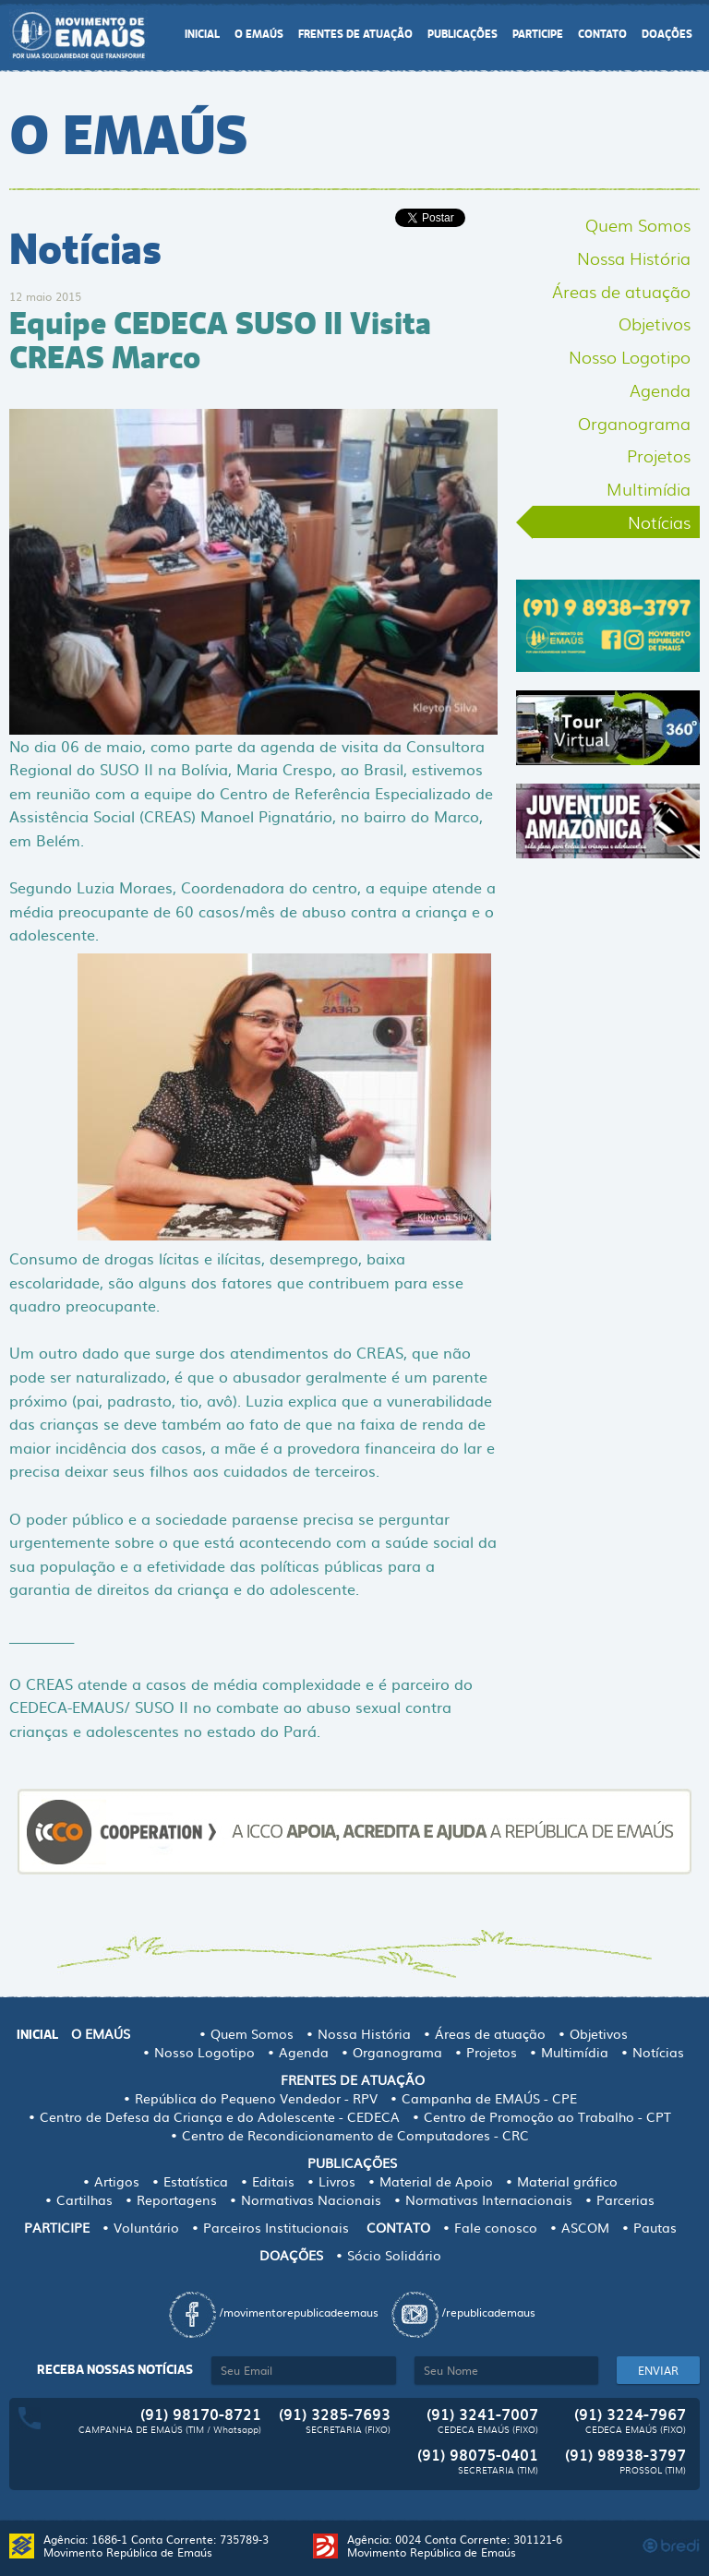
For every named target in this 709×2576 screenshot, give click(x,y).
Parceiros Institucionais (276, 2227)
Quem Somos (638, 224)
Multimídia (649, 488)
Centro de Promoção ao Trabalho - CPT (547, 2116)
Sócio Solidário (394, 2255)
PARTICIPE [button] (537, 35)
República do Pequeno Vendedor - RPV (256, 2098)
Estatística (195, 2181)
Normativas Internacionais (488, 2199)
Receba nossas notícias (115, 2370)
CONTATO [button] (602, 35)
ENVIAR (658, 2370)
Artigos (116, 2181)
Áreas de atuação (621, 291)
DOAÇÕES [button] (667, 35)
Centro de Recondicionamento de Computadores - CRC (355, 2135)
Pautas (655, 2227)
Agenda (660, 389)
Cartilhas (84, 2199)
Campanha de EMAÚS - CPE (489, 2098)
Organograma (634, 423)
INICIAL (202, 35)
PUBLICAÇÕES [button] (462, 35)
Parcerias (625, 2199)
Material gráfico (567, 2181)
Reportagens (177, 2199)
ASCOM (585, 2227)
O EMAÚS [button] (258, 35)
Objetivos (655, 323)
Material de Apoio (436, 2181)
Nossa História (634, 258)
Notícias (659, 521)
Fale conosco (495, 2227)
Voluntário (146, 2227)
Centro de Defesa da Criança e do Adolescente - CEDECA (220, 2116)
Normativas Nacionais (311, 2199)
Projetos (659, 455)
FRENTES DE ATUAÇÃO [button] (355, 35)
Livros (336, 2181)
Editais (273, 2181)
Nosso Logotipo (630, 356)
